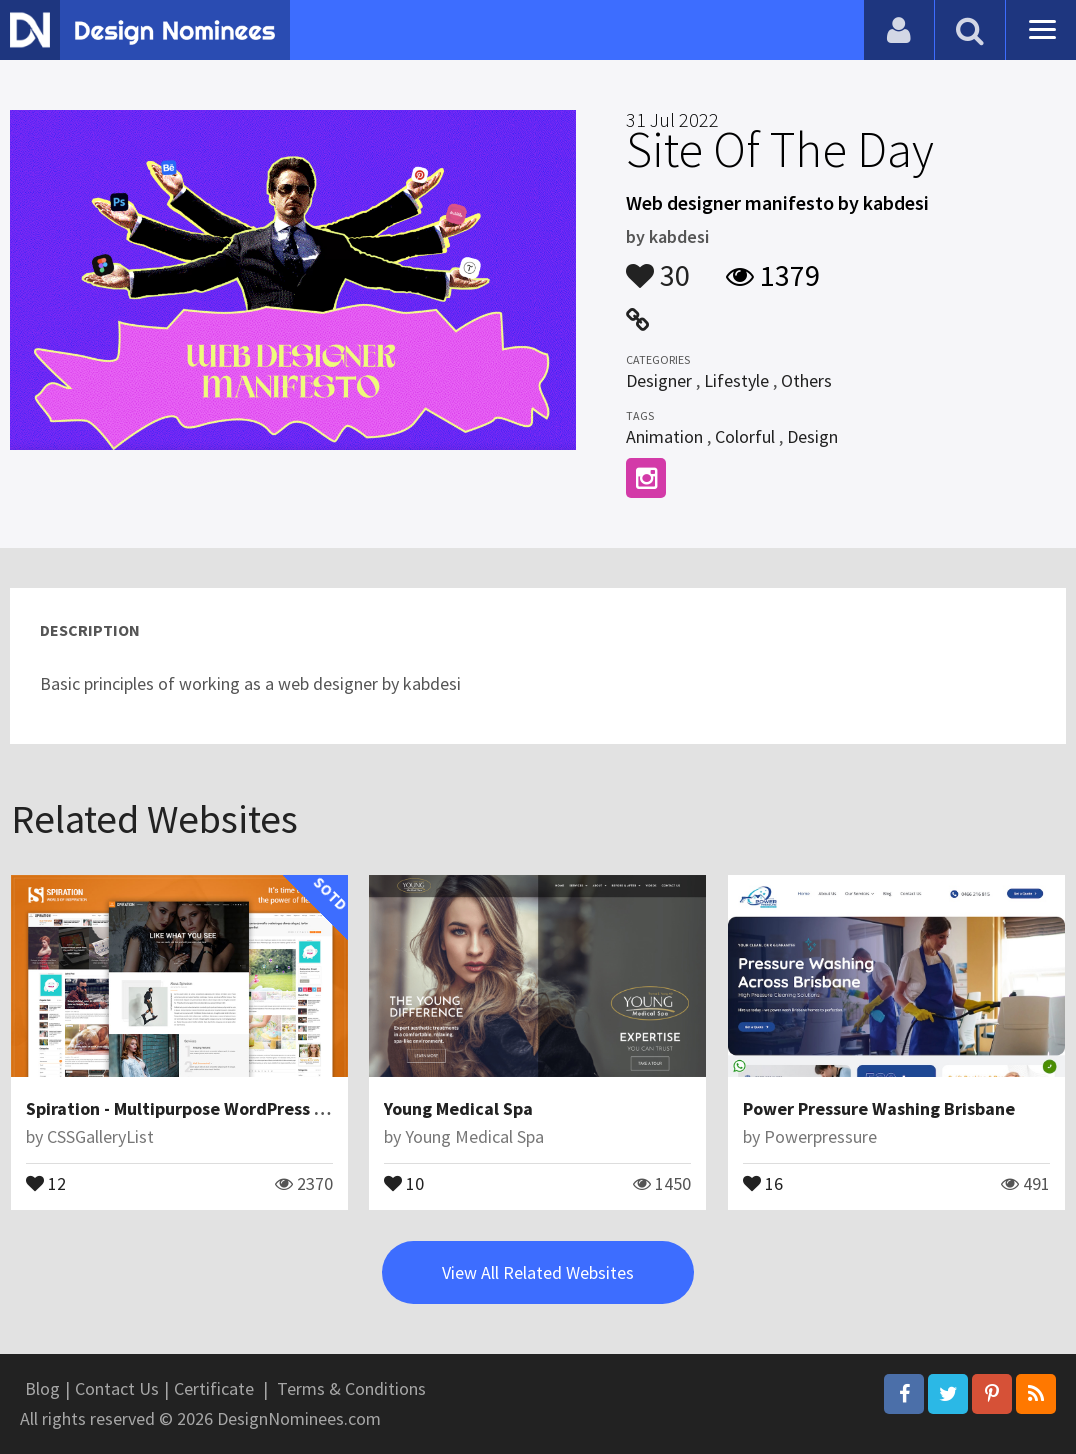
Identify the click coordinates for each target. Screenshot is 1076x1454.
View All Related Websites (538, 1272)
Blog (42, 1388)
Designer (659, 380)
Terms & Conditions (351, 1388)
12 (46, 1182)
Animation (664, 436)
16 (763, 1182)
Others (806, 380)
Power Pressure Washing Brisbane (879, 1108)
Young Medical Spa (458, 1108)
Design (812, 436)
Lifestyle (736, 380)
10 (404, 1182)
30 (658, 266)
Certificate (214, 1388)
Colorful (745, 436)
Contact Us (117, 1388)
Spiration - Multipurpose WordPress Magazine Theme (238, 1108)
